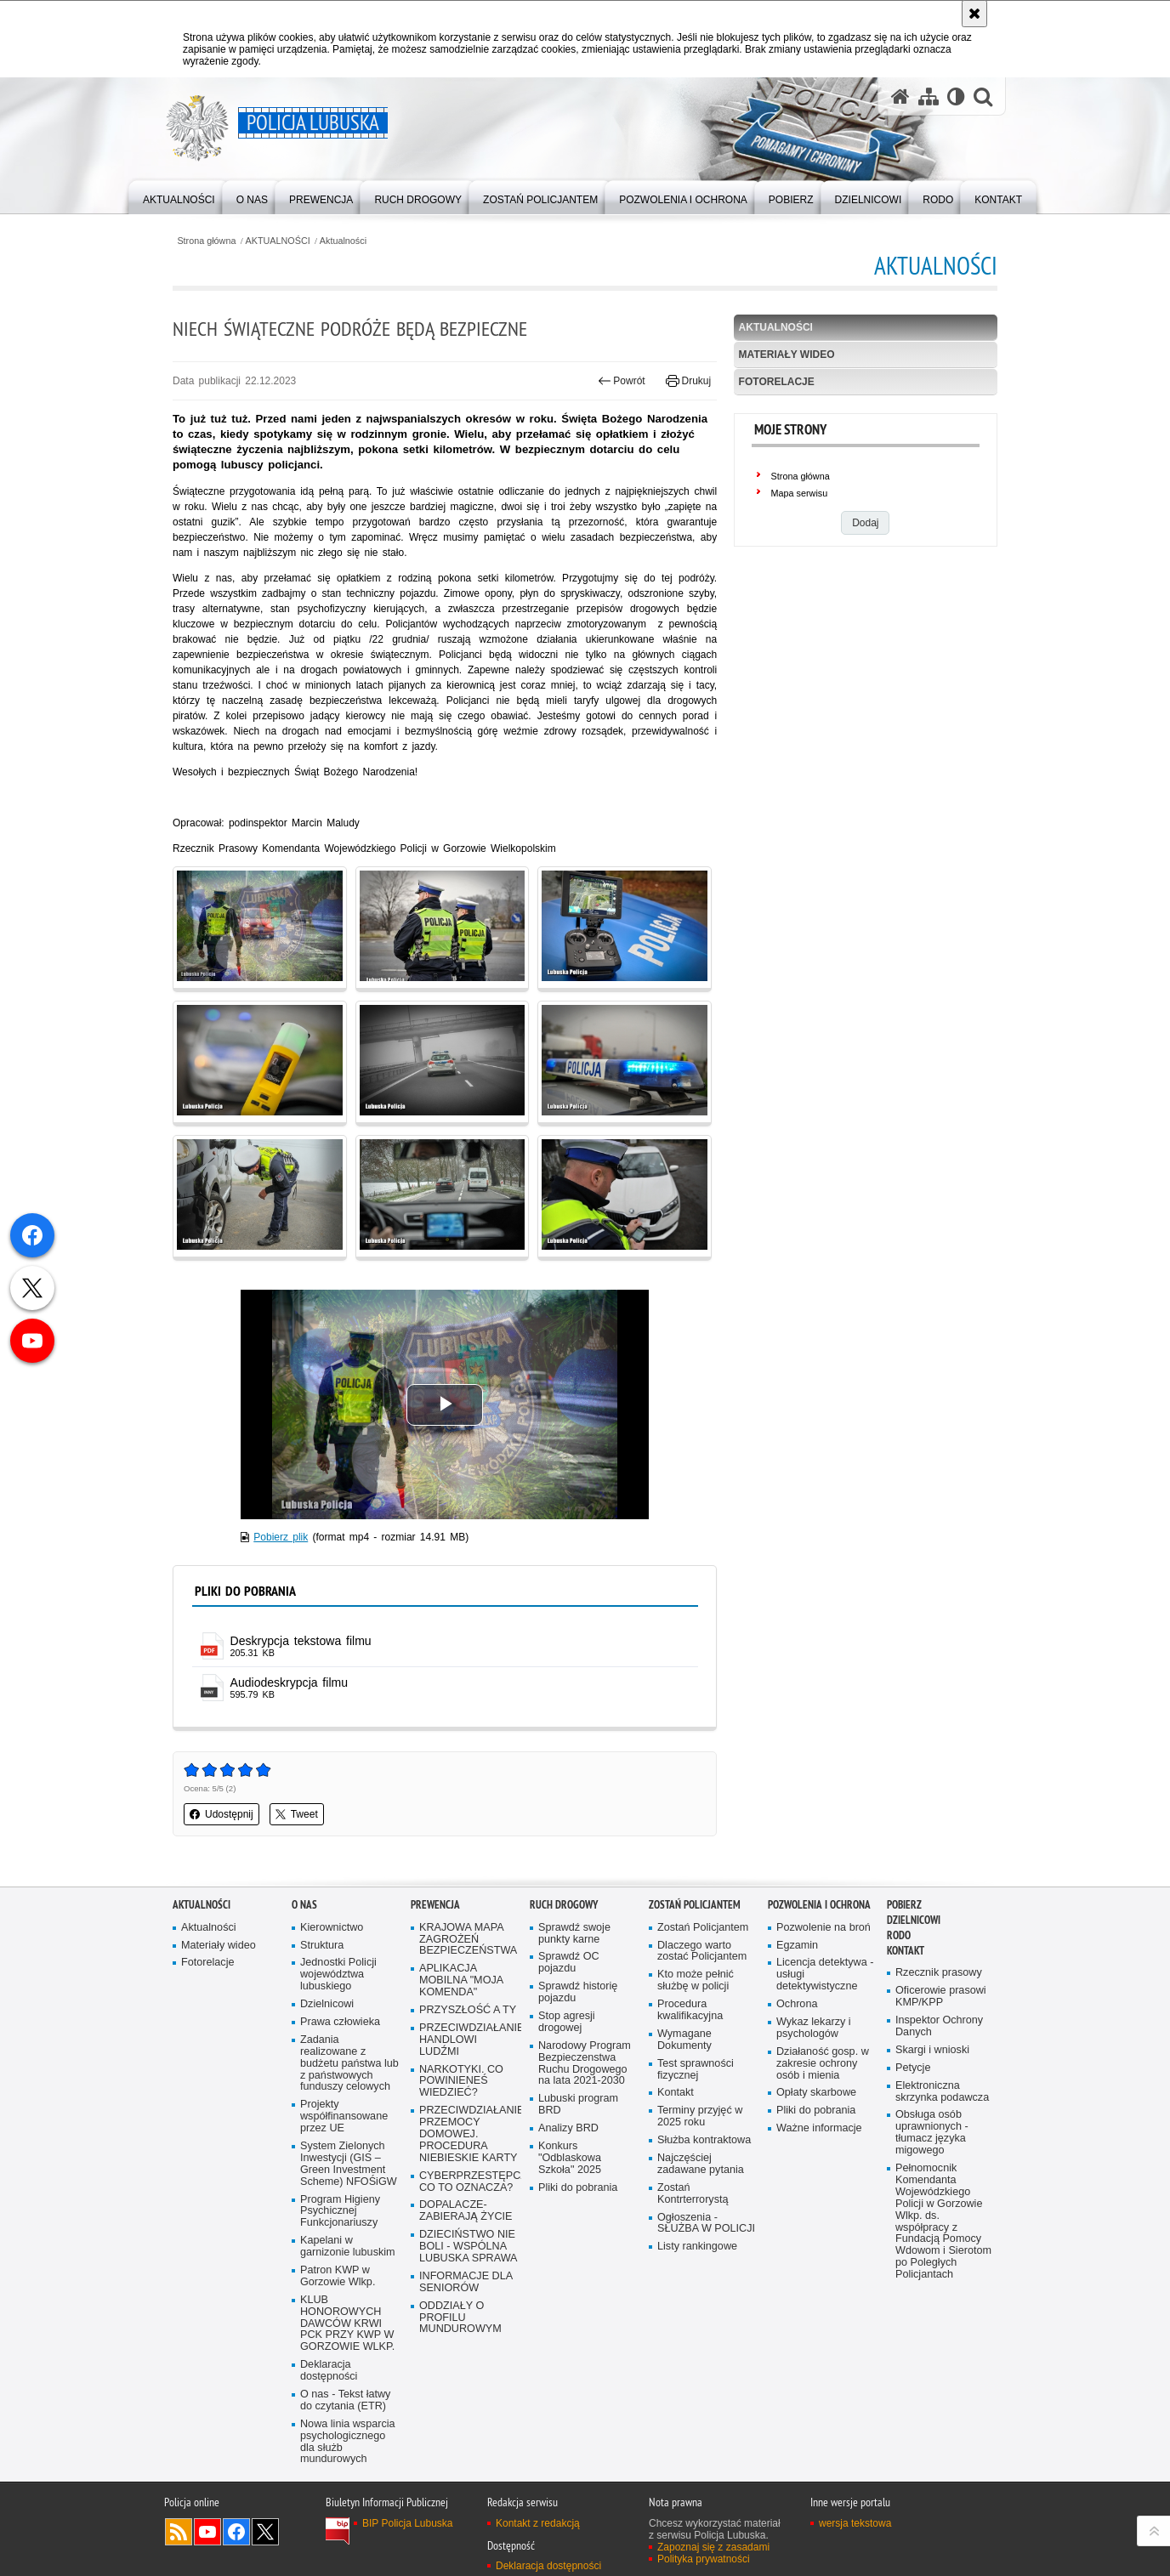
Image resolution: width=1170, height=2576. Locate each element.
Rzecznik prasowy (938, 1972)
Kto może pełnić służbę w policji (695, 1980)
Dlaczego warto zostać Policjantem (702, 1951)
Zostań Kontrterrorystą (693, 2193)
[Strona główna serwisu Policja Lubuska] (900, 96)
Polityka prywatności (703, 2559)
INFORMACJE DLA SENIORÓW (466, 2282)
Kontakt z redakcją (538, 2523)
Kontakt (675, 2092)
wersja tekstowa (855, 2523)
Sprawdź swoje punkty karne (574, 1933)
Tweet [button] (296, 1814)
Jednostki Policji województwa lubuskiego (338, 1974)
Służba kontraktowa (704, 2140)
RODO (899, 1935)
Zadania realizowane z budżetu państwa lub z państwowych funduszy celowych (349, 2063)
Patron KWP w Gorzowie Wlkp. (337, 2276)
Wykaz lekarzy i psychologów (813, 2028)
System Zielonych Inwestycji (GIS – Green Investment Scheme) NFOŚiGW (348, 2164)
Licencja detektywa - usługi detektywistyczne (824, 1974)
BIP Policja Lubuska (407, 2523)
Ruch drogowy (564, 1905)
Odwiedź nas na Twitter (265, 2531)
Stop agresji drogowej (566, 2022)
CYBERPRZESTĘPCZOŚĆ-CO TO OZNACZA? (468, 2181)
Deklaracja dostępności (328, 2370)
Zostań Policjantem (695, 1905)
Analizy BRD (568, 2128)
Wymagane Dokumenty (684, 2039)
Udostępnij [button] (221, 1814)
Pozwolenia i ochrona (819, 1905)
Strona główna (206, 241)
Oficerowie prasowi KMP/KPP (940, 1996)
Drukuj (688, 381)
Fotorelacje (777, 382)
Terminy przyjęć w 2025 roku (699, 2116)
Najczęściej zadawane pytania (700, 2164)
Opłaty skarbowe (816, 2092)
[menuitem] (179, 196)
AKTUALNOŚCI (278, 241)
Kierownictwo (331, 1927)
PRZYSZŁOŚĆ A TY (467, 2010)
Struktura (322, 1945)
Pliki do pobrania (577, 2187)
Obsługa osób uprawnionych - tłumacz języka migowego (931, 2132)
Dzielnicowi (327, 2004)
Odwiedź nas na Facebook (236, 2531)
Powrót (621, 381)
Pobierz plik (280, 1537)
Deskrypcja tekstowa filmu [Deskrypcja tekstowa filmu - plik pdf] (301, 1641)
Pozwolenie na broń (823, 1927)
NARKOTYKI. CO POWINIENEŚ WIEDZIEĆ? (461, 2081)
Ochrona (796, 2004)
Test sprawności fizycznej (695, 2069)
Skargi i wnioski (932, 2050)
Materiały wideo (787, 354)
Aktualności (343, 241)
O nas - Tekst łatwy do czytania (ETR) (345, 2400)
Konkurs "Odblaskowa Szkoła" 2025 (569, 2158)
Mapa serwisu (799, 493)
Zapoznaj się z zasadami (713, 2547)
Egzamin (797, 1945)
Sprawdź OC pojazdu (568, 1962)
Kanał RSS (178, 2531)
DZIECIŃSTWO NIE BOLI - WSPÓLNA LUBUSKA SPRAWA (468, 2246)
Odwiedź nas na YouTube (207, 2531)
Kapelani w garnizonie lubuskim (347, 2246)
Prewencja (435, 1905)
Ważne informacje (819, 2128)
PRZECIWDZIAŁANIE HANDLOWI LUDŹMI (468, 2040)
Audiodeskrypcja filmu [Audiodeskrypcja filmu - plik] (289, 1682)
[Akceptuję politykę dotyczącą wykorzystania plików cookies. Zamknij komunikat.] (974, 13)
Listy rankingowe (697, 2246)
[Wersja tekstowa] (956, 96)
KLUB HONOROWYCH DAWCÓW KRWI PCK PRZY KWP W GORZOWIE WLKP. (347, 2324)
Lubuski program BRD (578, 2104)
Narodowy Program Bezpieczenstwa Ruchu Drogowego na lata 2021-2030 (584, 2063)
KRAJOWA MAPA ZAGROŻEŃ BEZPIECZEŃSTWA (468, 1939)
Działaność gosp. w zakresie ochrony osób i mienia (822, 2063)
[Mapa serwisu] (928, 96)
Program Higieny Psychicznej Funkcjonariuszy (340, 2211)
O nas (304, 1905)
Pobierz (904, 1905)
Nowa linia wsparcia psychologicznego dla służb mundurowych (347, 2442)
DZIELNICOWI (913, 1920)
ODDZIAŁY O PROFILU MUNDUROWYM (460, 2318)
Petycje (912, 2068)
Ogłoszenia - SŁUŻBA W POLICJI (706, 2223)
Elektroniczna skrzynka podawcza (942, 2091)
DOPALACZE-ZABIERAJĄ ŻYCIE (465, 2210)
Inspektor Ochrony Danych (939, 2026)
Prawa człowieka (340, 2022)
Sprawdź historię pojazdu (577, 1992)
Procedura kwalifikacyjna (690, 2010)
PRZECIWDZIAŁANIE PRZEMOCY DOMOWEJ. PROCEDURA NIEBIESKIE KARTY (468, 2134)
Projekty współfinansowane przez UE (344, 2116)
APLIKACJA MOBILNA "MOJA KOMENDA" (461, 1980)
